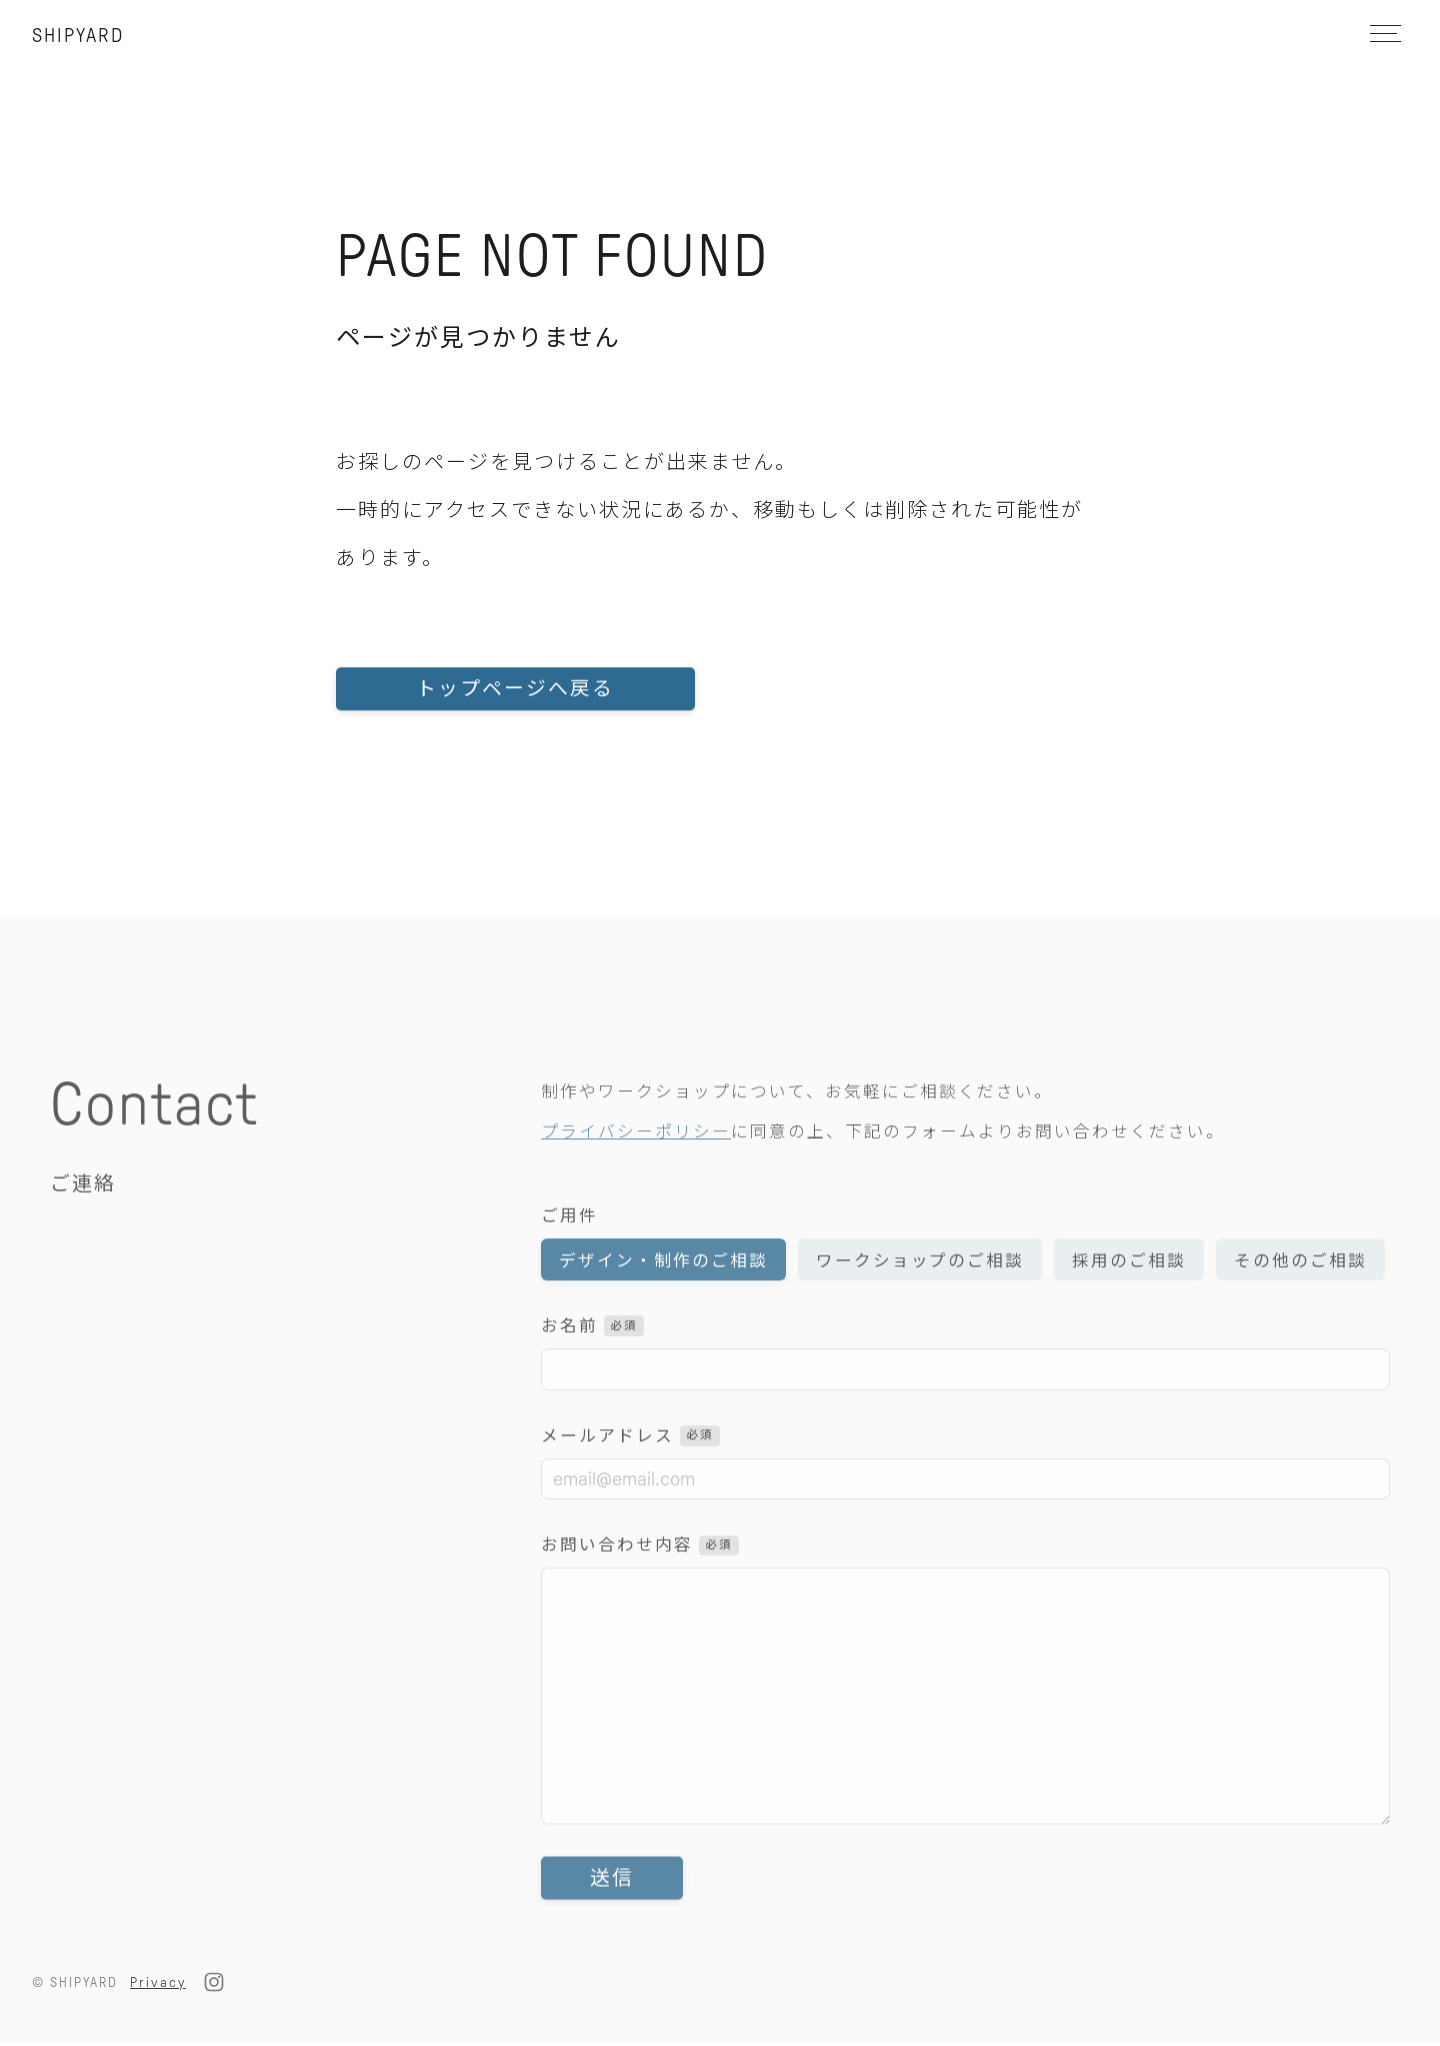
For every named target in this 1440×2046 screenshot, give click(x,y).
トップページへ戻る (517, 704)
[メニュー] (1383, 34)
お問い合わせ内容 (640, 1577)
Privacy (158, 1985)
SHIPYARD (78, 35)
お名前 (592, 1357)
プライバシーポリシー (636, 1163)
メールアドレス (630, 1467)
